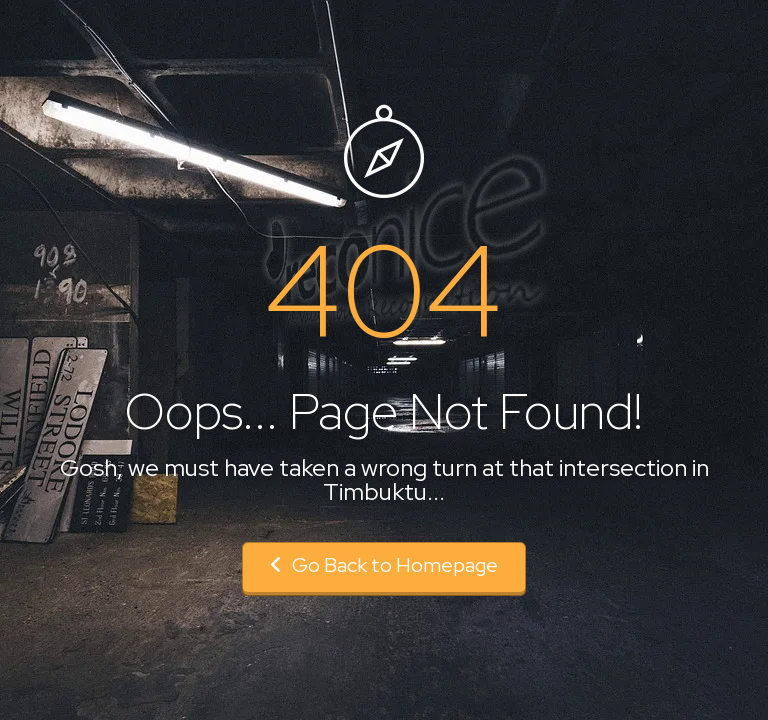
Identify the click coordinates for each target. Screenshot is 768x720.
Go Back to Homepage (384, 565)
